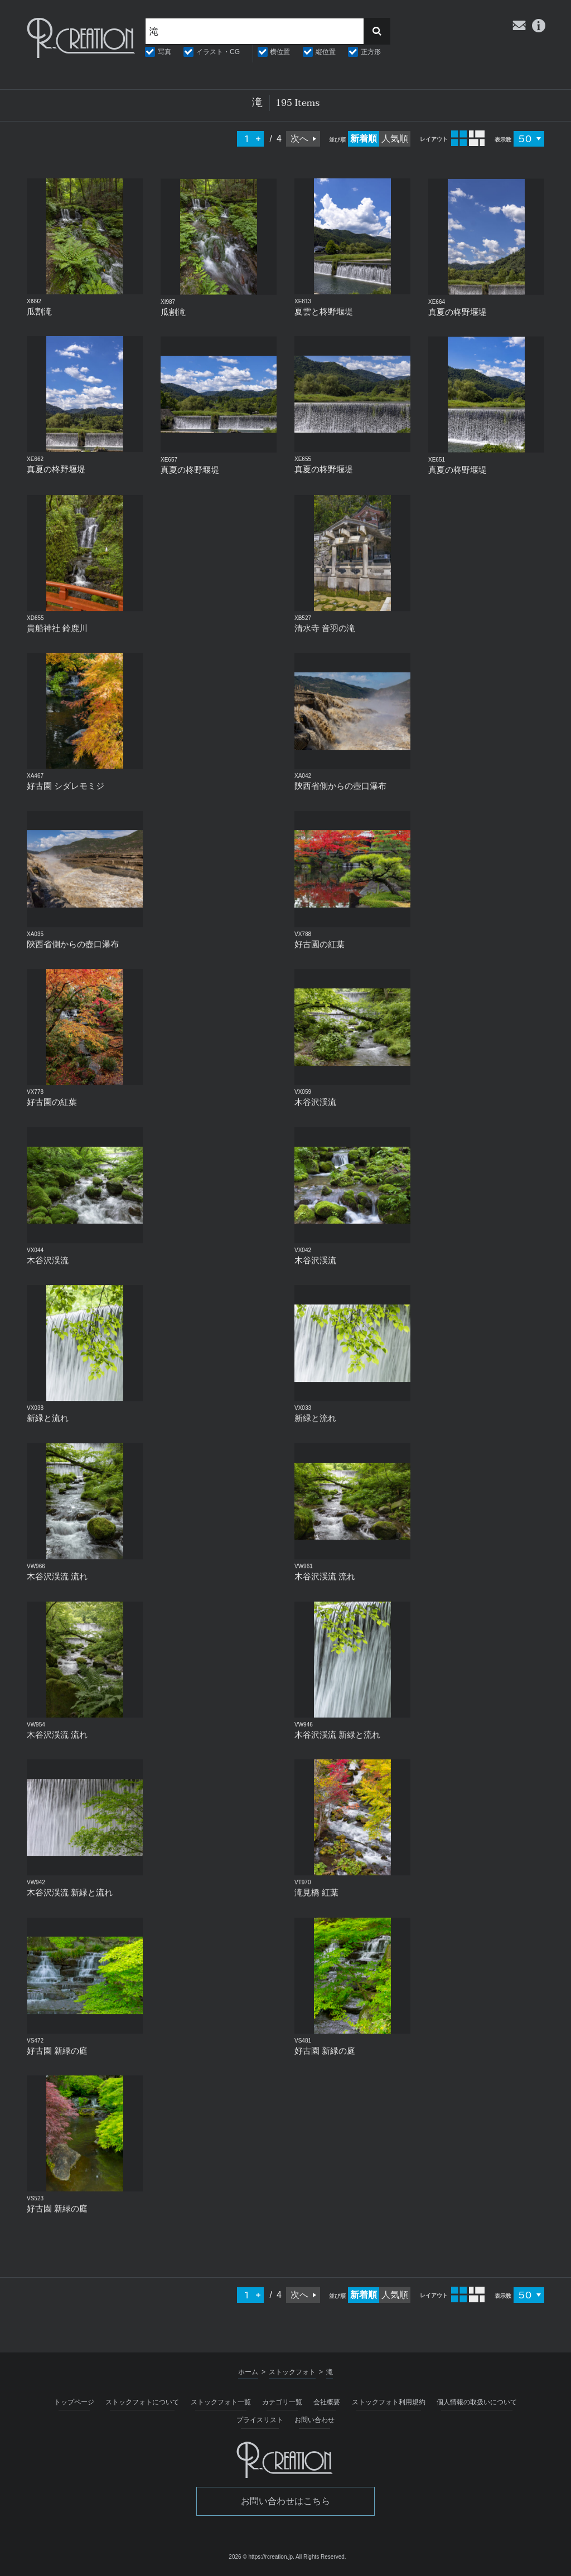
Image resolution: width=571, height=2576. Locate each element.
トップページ (74, 2402)
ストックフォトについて (142, 2402)
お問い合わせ (314, 2420)
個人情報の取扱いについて (477, 2402)
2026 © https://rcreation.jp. (261, 2557)
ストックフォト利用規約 (388, 2402)
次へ (299, 138)
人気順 (394, 138)
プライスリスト (259, 2420)
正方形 (371, 52)
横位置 (280, 52)
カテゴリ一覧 (282, 2402)
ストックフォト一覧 (221, 2402)
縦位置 (326, 52)
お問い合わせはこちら (285, 2501)
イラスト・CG (218, 52)
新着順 (363, 138)
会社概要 (326, 2402)
